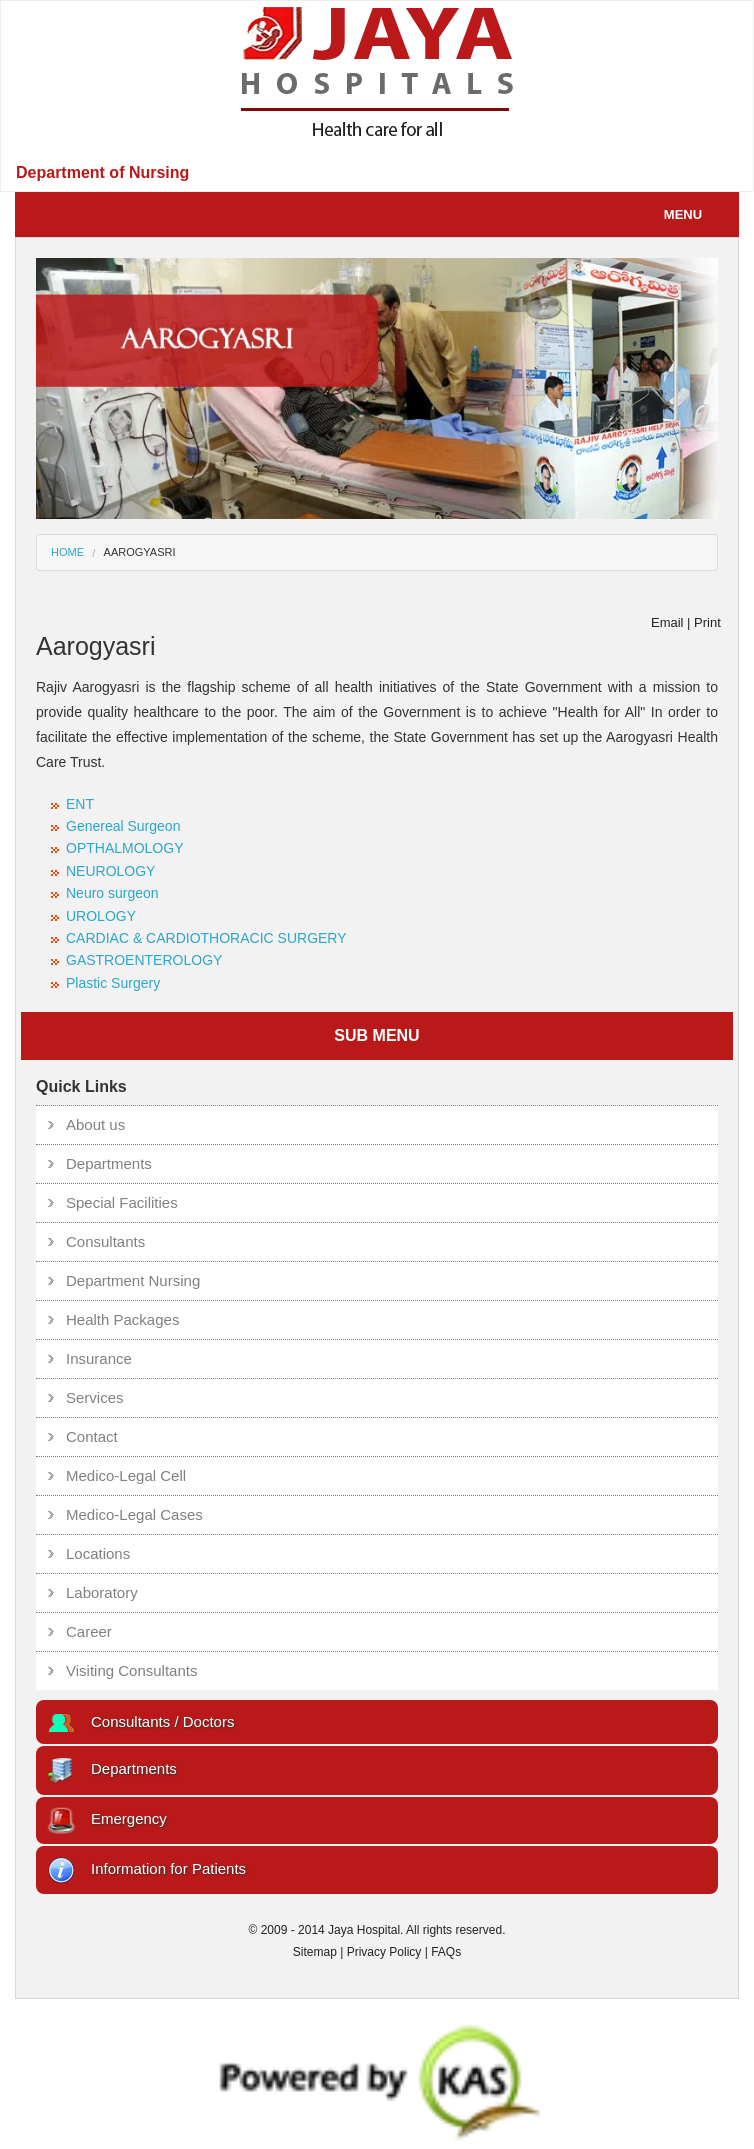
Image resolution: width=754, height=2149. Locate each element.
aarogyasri (140, 552)
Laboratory (102, 1592)
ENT (80, 804)
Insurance (99, 1358)
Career (89, 1631)
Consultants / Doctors (140, 1721)
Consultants (105, 1241)
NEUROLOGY (110, 871)
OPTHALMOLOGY (124, 848)
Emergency (106, 1818)
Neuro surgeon (112, 893)
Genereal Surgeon (123, 826)
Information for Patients (146, 1868)
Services (95, 1397)
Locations (98, 1553)
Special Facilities (122, 1202)
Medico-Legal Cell (126, 1475)
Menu (696, 214)
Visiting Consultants (131, 1670)
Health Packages (122, 1319)
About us (95, 1124)
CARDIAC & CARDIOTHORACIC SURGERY (206, 938)
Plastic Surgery (113, 983)
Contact (92, 1436)
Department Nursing (133, 1280)
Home (67, 552)
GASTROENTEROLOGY (144, 960)
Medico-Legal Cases (134, 1514)
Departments (109, 1163)
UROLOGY (101, 916)
